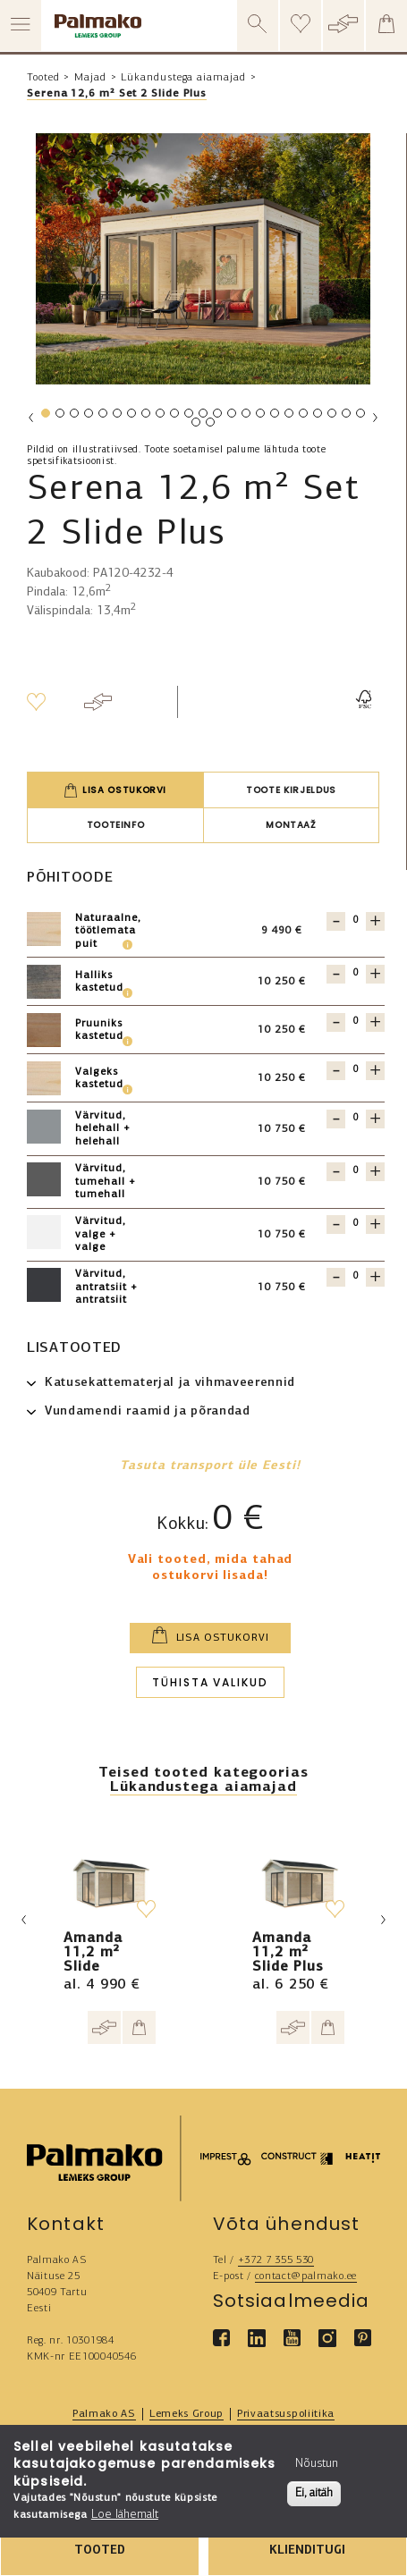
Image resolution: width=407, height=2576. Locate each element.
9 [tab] (159, 417)
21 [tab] (333, 417)
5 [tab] (102, 417)
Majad (90, 77)
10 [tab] (176, 417)
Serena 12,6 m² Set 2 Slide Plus (117, 94)
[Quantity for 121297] (355, 1118)
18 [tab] (290, 417)
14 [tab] (233, 417)
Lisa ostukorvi (115, 790)
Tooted (43, 77)
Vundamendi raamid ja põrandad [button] (147, 1411)
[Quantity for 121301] (355, 920)
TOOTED (99, 2550)
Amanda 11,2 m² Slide (93, 1952)
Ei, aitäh (314, 2493)
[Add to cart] (139, 2027)
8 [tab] (145, 417)
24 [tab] (197, 426)
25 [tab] (212, 426)
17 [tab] (276, 417)
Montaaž (291, 825)
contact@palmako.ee (306, 2276)
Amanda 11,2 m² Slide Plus (288, 1952)
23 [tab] (362, 417)
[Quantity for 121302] (355, 1021)
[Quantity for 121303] (355, 1070)
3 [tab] (73, 417)
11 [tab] (190, 417)
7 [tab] (130, 417)
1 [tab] (44, 417)
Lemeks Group (186, 2414)
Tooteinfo (116, 825)
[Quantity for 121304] (355, 973)
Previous (31, 417)
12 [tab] (204, 417)
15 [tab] (247, 417)
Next (374, 417)
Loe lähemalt (124, 2514)
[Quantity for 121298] (355, 1171)
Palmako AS (104, 2414)
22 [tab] (348, 417)
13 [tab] (219, 417)
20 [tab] (319, 417)
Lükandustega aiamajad (183, 77)
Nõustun (316, 2463)
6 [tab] (116, 417)
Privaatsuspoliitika (286, 2414)
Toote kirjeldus (291, 790)
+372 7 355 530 (276, 2260)
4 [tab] (87, 417)
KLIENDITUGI (307, 2550)
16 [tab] (262, 417)
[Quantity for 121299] (355, 1276)
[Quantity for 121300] (355, 1223)
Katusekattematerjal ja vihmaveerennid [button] (170, 1382)
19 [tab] (305, 417)
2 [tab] (59, 417)
